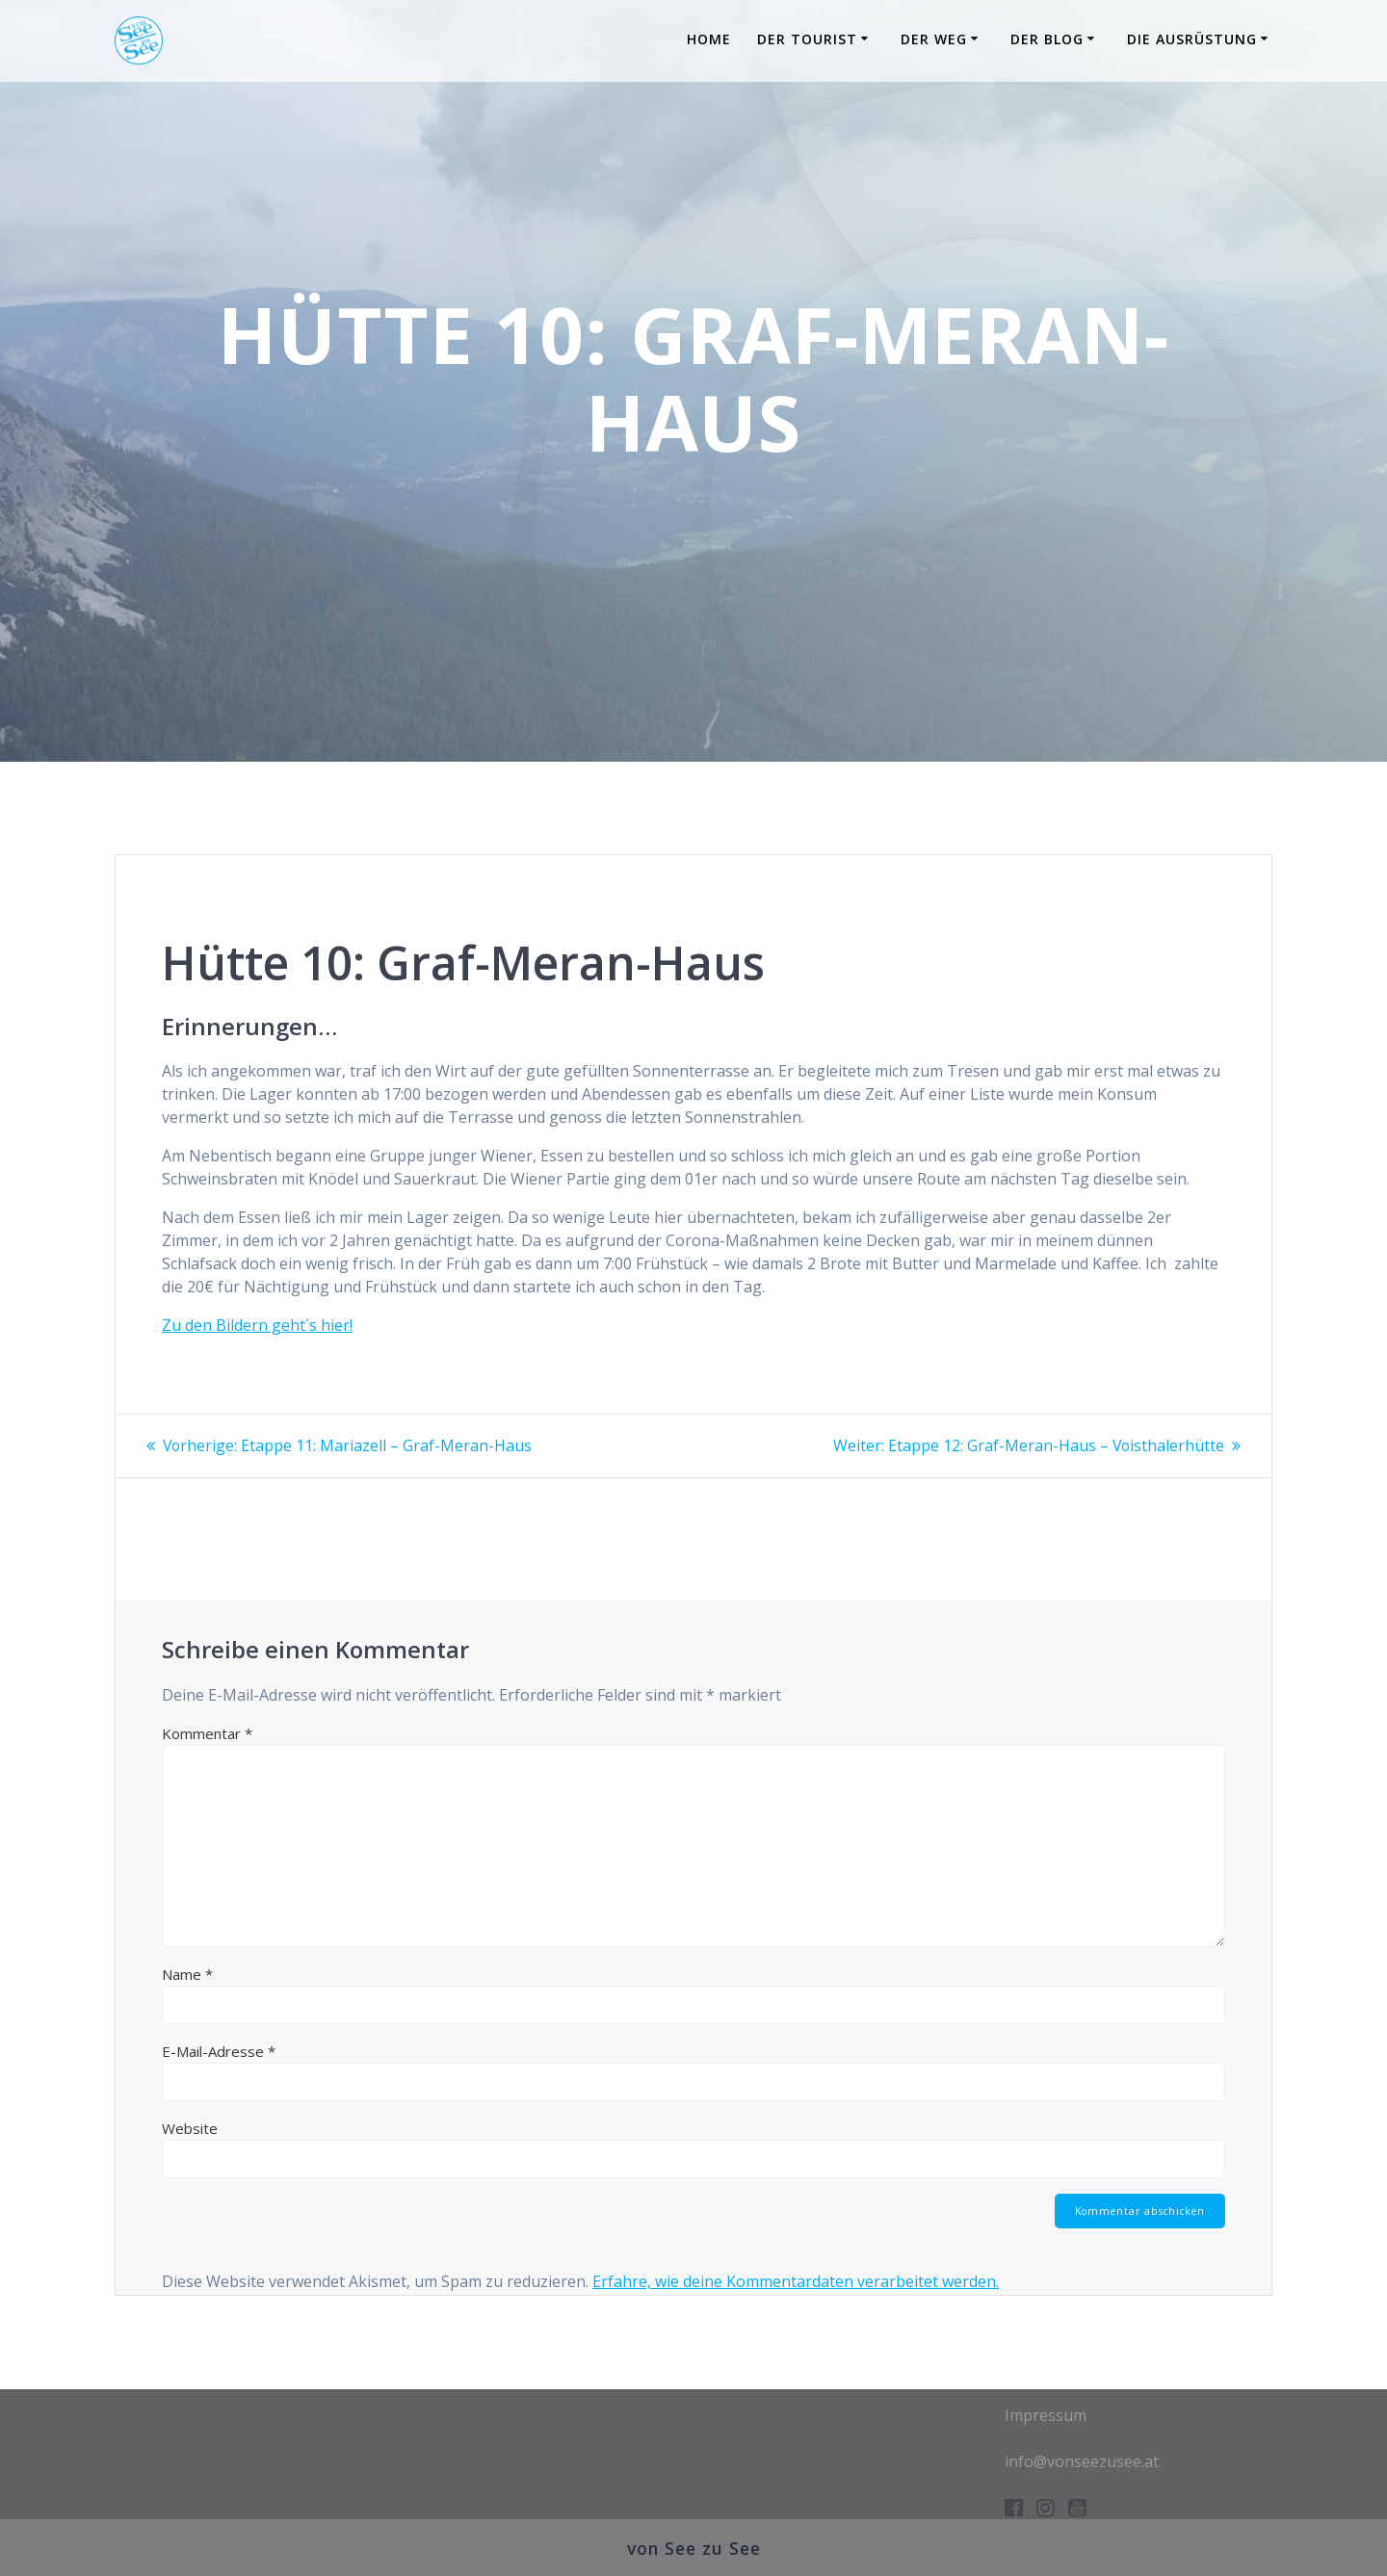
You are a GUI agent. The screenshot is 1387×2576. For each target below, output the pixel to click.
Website (190, 2127)
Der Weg (934, 39)
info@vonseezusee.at (1082, 2461)
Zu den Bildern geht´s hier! (257, 1325)
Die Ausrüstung (1192, 39)
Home (709, 39)
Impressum (1045, 2415)
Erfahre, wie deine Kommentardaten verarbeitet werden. (795, 2281)
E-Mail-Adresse (218, 2050)
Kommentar (207, 1732)
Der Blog (1047, 39)
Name (187, 1973)
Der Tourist (807, 39)
